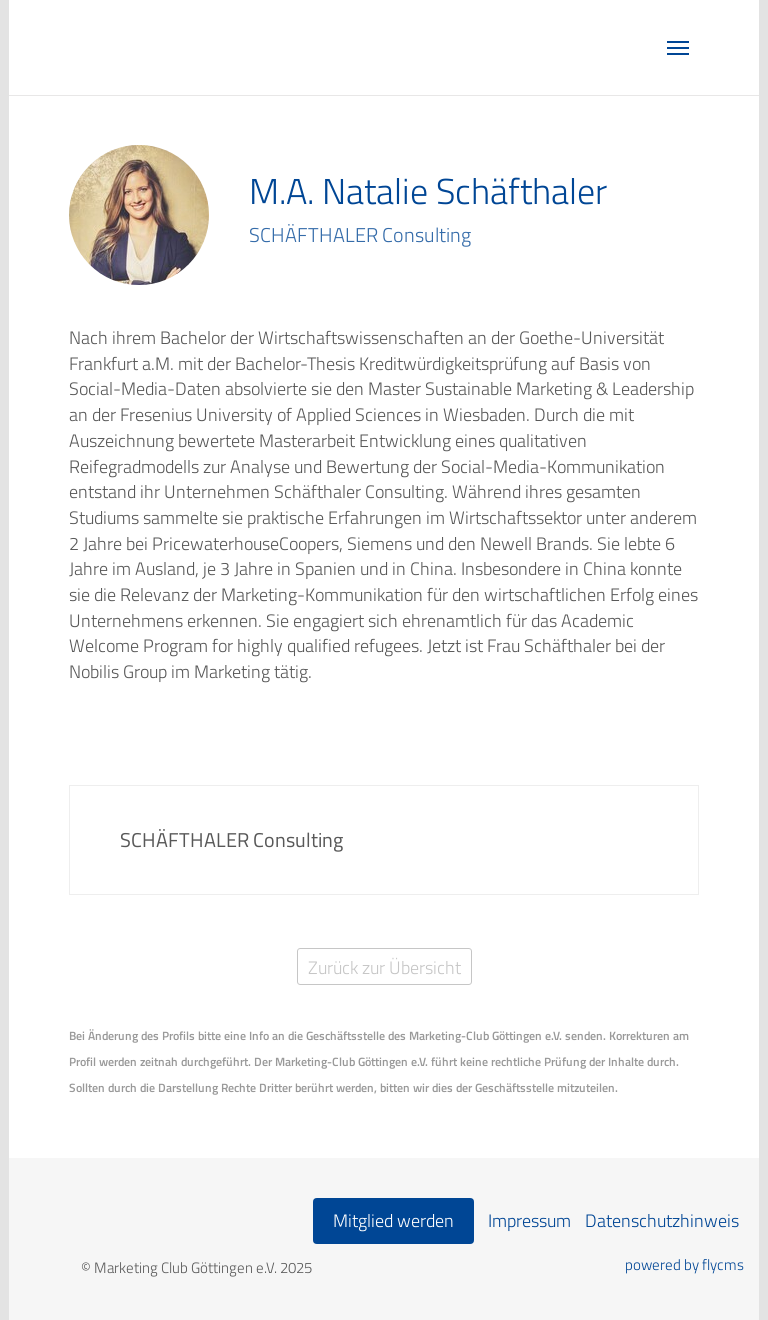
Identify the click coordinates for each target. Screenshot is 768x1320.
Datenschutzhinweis (662, 1220)
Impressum (529, 1220)
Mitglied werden (393, 1220)
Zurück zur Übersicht (384, 967)
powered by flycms (684, 1265)
